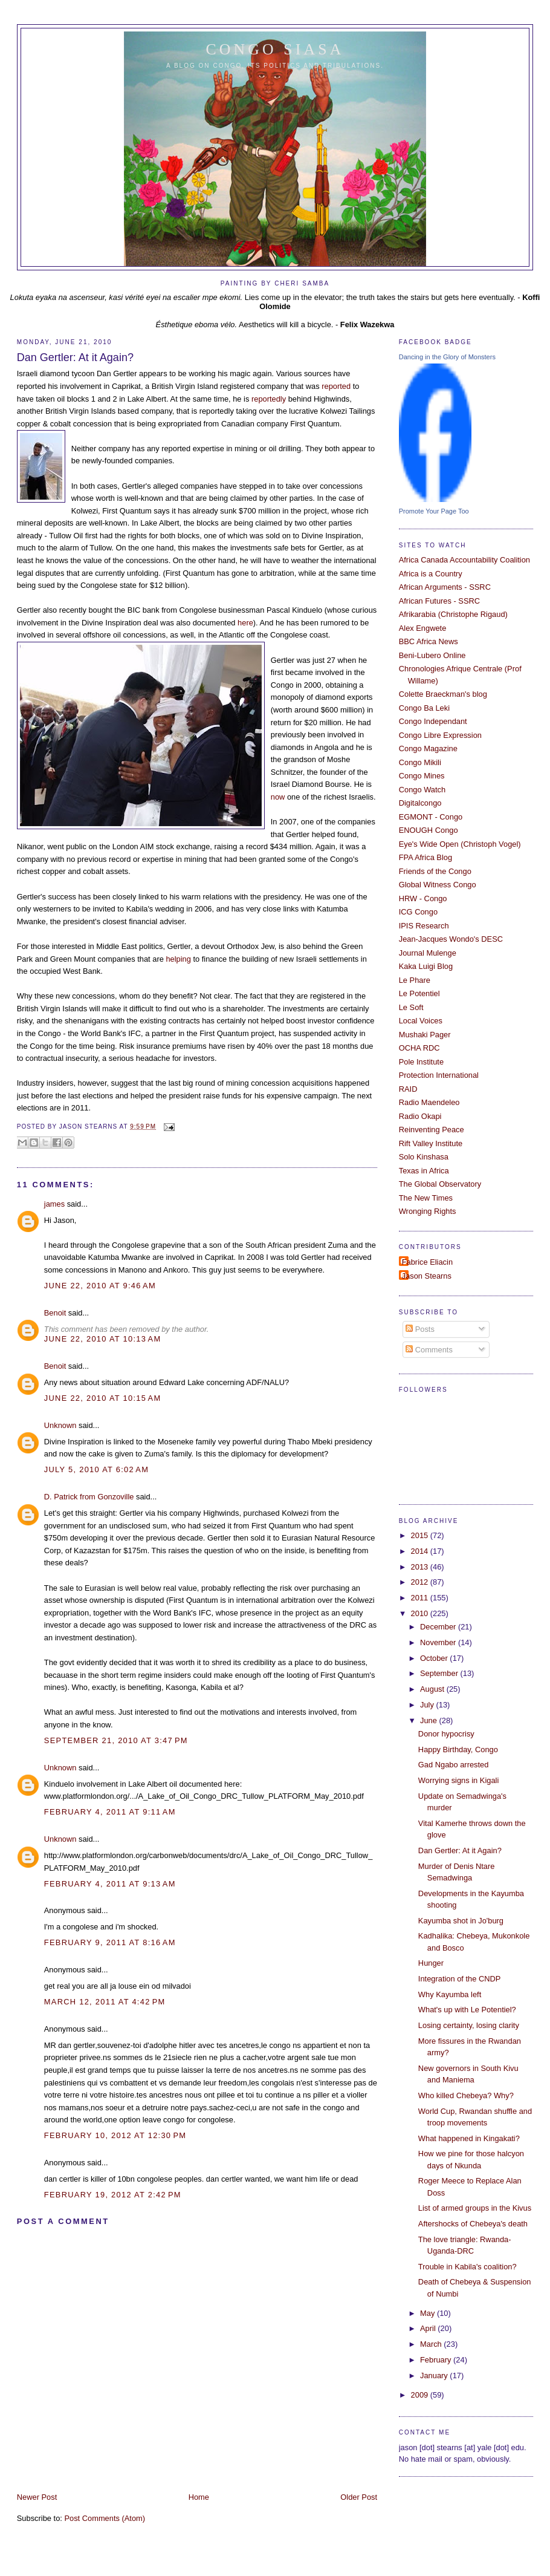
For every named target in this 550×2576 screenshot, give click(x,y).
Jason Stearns (426, 1275)
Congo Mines (422, 775)
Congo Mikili (420, 762)
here (245, 622)
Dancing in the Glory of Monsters (447, 356)
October (435, 1658)
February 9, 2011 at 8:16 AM (110, 1942)
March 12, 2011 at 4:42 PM (105, 2001)
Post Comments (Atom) (104, 2518)
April (429, 2328)
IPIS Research (424, 925)
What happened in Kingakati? (469, 2138)
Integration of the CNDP (459, 1978)
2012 (420, 1581)
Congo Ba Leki (424, 707)
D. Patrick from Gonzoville (89, 1496)
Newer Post (37, 2497)
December (439, 1626)
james (54, 1203)
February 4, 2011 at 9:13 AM (110, 1883)
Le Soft (411, 1007)
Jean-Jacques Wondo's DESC (451, 939)
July (428, 1704)
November (439, 1642)
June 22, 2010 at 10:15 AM (102, 1398)
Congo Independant (433, 721)
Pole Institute (421, 1061)
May (428, 2313)
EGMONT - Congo (431, 816)
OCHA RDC (419, 1047)
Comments (429, 1349)
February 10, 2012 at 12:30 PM (115, 2135)
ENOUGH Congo (428, 830)
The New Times (426, 1197)
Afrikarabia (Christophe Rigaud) (453, 614)
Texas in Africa (424, 1170)
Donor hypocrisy (446, 1733)
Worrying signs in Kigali (458, 1780)
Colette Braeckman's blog (443, 694)
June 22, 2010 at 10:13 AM (102, 1338)
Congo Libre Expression (440, 735)
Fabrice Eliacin (427, 1262)
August (433, 1689)
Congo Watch (422, 789)
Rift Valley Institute (431, 1143)
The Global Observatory (440, 1184)
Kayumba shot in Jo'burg (460, 1920)
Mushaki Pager (425, 1034)
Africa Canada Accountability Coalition (464, 559)
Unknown (60, 1425)
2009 (420, 2394)
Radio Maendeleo (429, 1102)
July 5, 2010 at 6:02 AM (96, 1469)
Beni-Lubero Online (432, 655)
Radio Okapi (420, 1116)
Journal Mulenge (427, 952)
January (435, 2375)
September (440, 1673)
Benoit (55, 1312)
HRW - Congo (423, 898)
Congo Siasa (275, 49)
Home (199, 2497)
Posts (420, 1329)
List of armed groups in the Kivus (474, 2207)
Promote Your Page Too (434, 511)
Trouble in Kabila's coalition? (467, 2266)
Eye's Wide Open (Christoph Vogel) (460, 844)
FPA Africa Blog (425, 857)
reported (337, 386)
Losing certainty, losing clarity (468, 2025)
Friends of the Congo (435, 871)
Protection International (439, 1075)
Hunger (431, 1963)
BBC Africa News (428, 641)
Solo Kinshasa (423, 1156)
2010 (420, 1613)
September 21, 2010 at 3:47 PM (116, 1740)
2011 (420, 1597)
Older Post (358, 2497)
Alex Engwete (423, 628)
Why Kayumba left (449, 1994)
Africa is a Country (430, 573)
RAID (408, 1089)
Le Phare (414, 980)
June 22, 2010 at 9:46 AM (100, 1285)
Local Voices (420, 1020)
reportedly (268, 398)
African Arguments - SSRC (445, 587)
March (432, 2344)
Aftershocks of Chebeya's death (473, 2223)
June (429, 1720)
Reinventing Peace (431, 1129)
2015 (420, 1535)
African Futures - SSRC (439, 600)
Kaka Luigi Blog (426, 966)
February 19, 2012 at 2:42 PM (112, 2194)
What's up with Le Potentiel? (467, 2009)
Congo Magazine (428, 748)
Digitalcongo (420, 802)
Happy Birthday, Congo (458, 1749)
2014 (420, 1551)
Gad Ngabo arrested (453, 1764)
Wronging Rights (427, 1211)
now (278, 796)
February (436, 2359)
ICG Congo (418, 911)
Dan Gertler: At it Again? (75, 357)
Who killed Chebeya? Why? (466, 2095)
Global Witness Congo (437, 884)
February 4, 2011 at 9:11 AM (110, 1811)
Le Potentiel (419, 993)
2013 (420, 1566)
